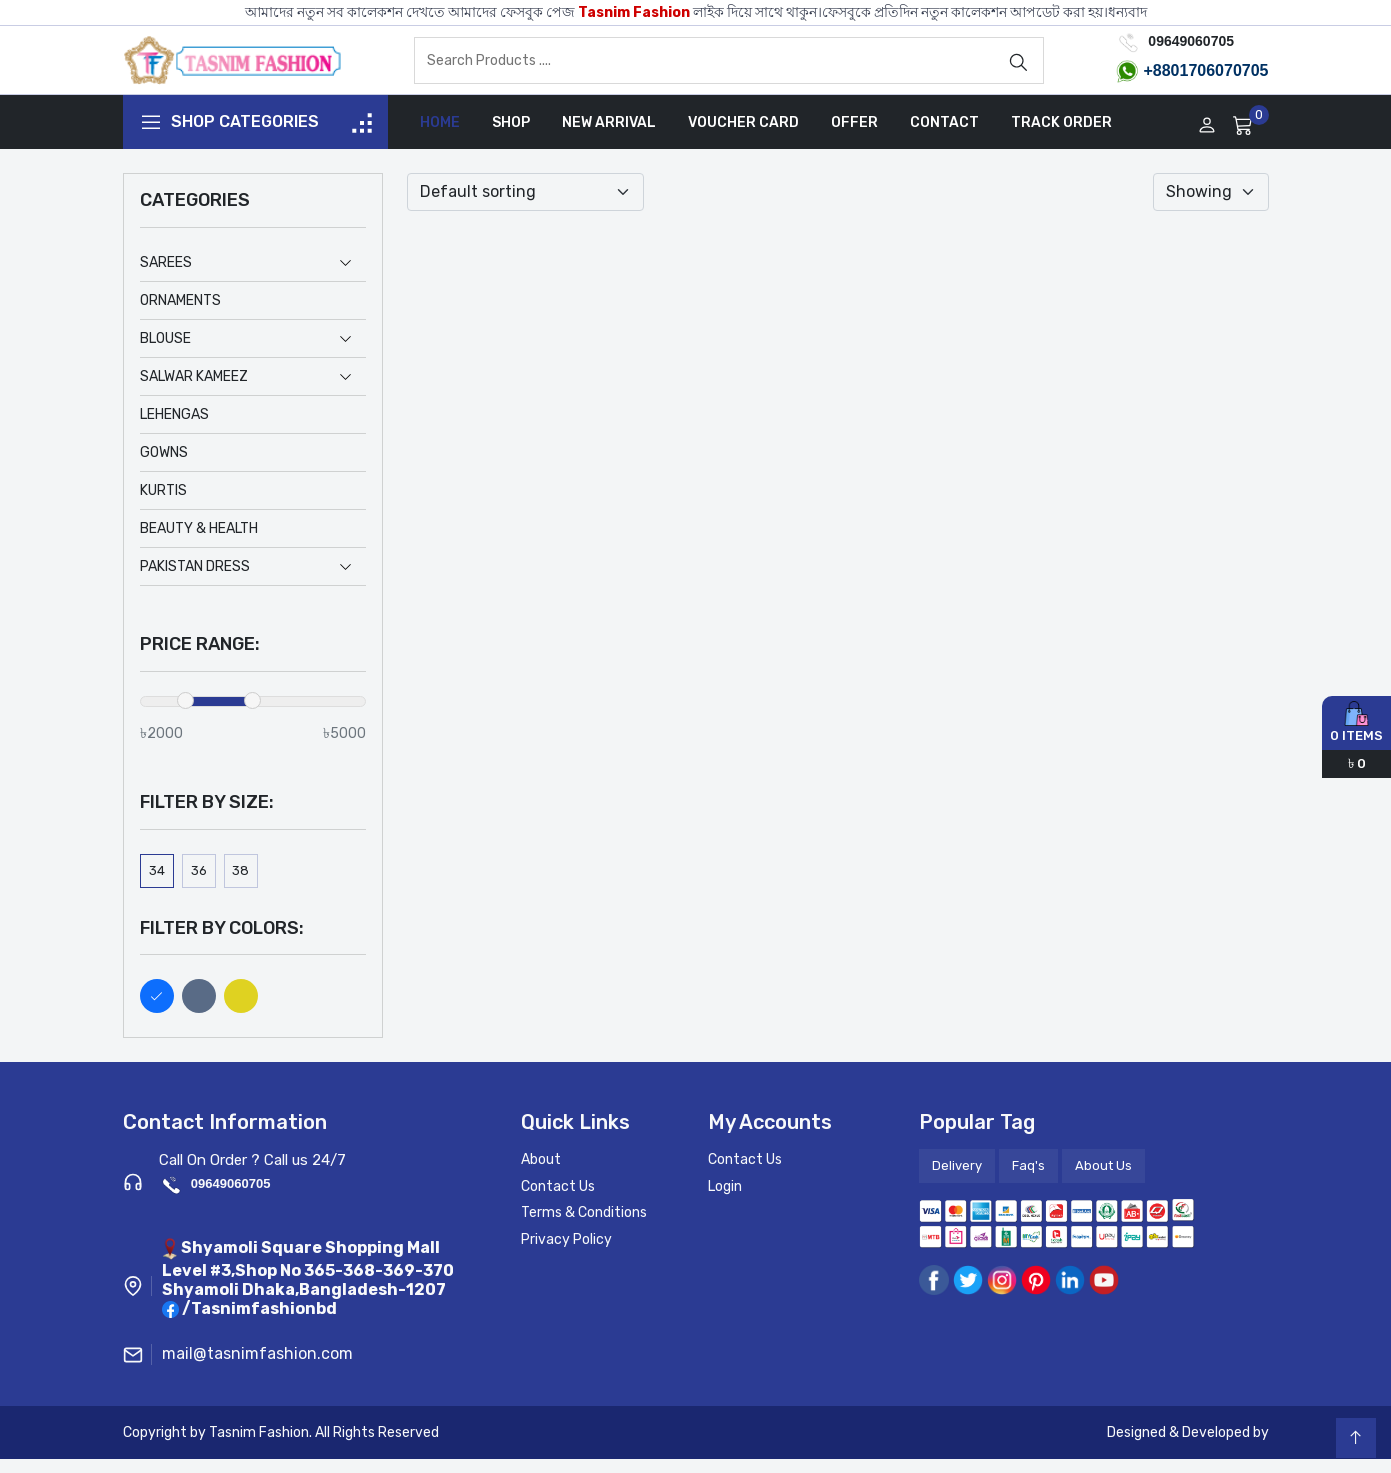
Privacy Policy (566, 1252)
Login (725, 1199)
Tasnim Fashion (634, 12)
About (541, 1173)
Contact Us (558, 1199)
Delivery (957, 1179)
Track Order (1061, 136)
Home (440, 136)
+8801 (1165, 77)
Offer (854, 136)
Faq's (1028, 1179)
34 (157, 883)
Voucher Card (743, 136)
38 (240, 883)
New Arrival (609, 136)
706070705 (1228, 77)
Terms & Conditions (584, 1226)
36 (199, 883)
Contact (944, 136)
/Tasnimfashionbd (259, 1322)
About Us (1103, 1179)
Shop (511, 136)
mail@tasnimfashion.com (257, 1367)
